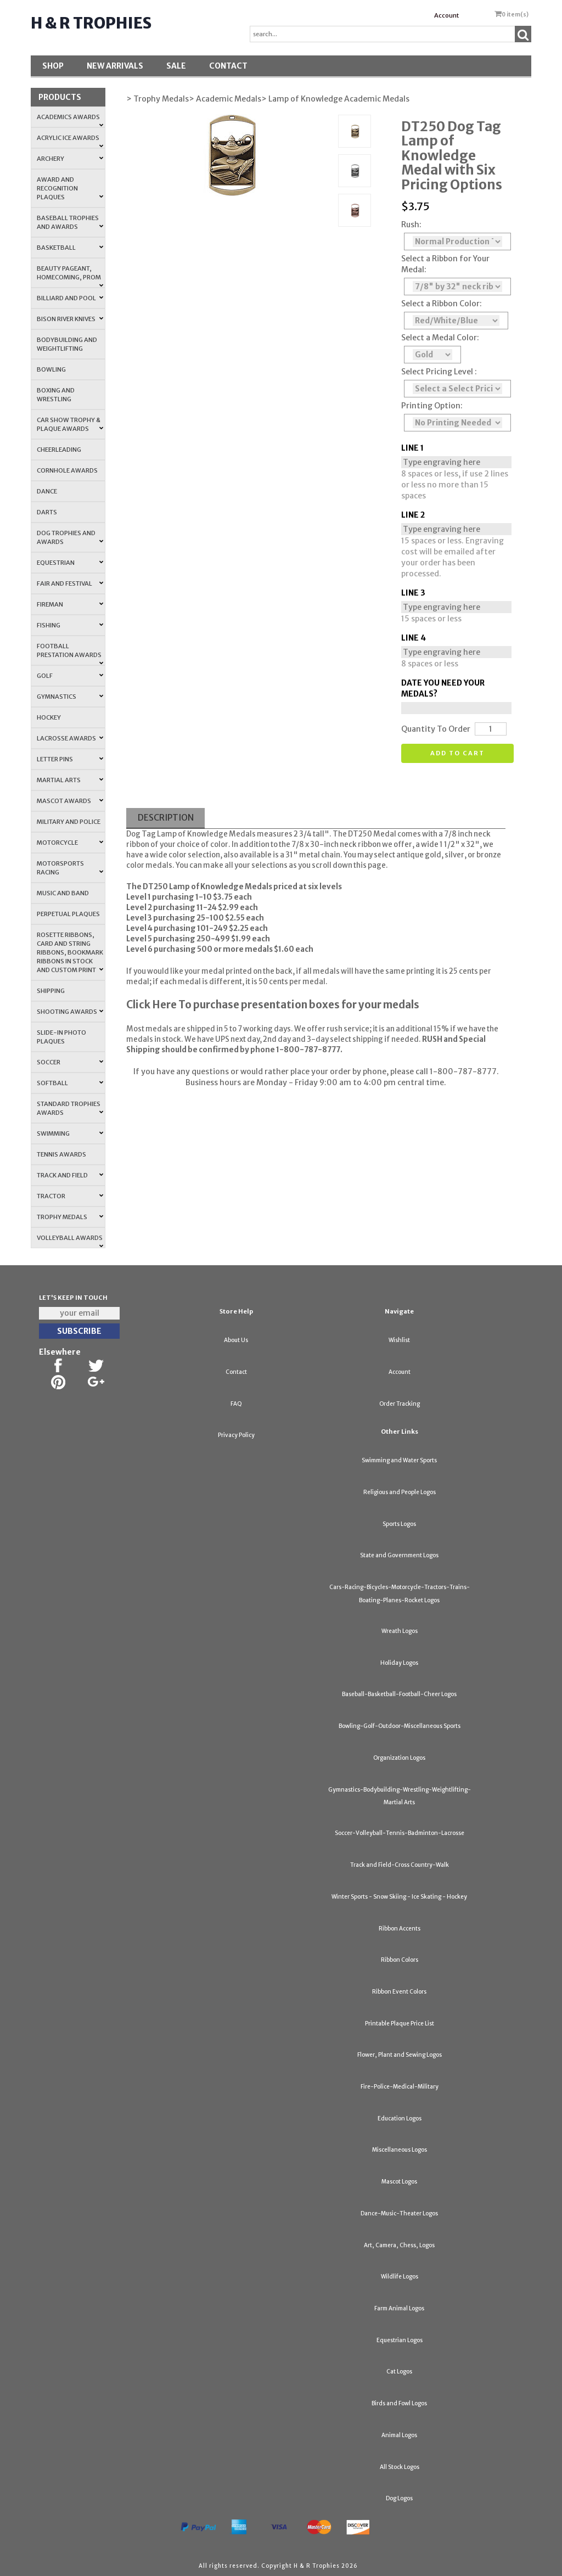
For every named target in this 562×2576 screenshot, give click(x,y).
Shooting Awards (70, 1011)
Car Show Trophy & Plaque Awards (70, 424)
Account (446, 15)
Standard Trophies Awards (70, 1108)
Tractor (70, 1196)
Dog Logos (399, 2498)
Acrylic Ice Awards (70, 141)
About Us (236, 1340)
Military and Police (68, 822)
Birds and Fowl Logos (399, 2403)
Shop (53, 66)
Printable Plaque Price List (399, 2023)
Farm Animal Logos (399, 2308)
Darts (47, 512)
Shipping (51, 991)
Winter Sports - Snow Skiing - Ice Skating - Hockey (399, 1896)
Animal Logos (399, 2435)
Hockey (49, 717)
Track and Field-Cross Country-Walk (399, 1864)
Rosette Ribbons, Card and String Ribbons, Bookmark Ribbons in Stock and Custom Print (70, 952)
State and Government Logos (399, 1555)
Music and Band (63, 893)
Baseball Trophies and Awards (70, 222)
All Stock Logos (399, 2467)
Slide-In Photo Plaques (61, 1037)
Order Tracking (399, 1403)
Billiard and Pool (70, 298)
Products (59, 97)
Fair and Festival (70, 583)
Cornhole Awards (67, 470)
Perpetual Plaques (68, 914)
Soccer (70, 1062)
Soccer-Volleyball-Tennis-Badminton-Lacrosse (399, 1833)
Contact (228, 66)
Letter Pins (70, 759)
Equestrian (70, 562)
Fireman (70, 604)
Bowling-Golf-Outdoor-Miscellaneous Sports (399, 1726)
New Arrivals (115, 66)
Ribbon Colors (399, 1959)
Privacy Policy (236, 1435)
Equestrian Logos (399, 2340)
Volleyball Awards (70, 1241)
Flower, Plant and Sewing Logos (399, 2054)
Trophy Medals (70, 1217)
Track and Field (70, 1175)
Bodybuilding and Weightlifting (67, 344)
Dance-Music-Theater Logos (399, 2213)
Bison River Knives (70, 319)
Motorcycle (70, 842)
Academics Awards (70, 120)
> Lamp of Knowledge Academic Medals (335, 99)
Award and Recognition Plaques (70, 188)
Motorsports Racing (70, 868)
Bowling (51, 369)
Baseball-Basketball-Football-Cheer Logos (399, 1694)
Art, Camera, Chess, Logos (399, 2245)
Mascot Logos (399, 2181)
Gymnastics (70, 696)
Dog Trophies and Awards (70, 537)
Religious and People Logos (399, 1492)
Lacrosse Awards (70, 738)
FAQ (236, 1403)
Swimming (70, 1133)
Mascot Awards (70, 801)
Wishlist (399, 1340)
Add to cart (457, 753)
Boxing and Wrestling (56, 394)
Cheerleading (59, 449)
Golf (70, 676)
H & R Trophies (91, 23)
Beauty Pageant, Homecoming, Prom (70, 276)
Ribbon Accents (399, 1928)
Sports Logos (399, 1524)
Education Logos (400, 2118)
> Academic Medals (225, 99)
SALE (176, 66)
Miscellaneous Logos (399, 2149)
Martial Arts (70, 780)
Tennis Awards (61, 1154)
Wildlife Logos (399, 2276)
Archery (70, 158)
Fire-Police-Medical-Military (400, 2086)
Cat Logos (399, 2371)
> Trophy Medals (157, 99)
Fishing (70, 625)
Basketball (70, 247)
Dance (47, 491)
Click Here (151, 1004)
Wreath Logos (399, 1631)
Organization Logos (399, 1757)
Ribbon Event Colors (399, 1991)
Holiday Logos (399, 1662)
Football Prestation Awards (70, 653)
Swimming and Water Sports (399, 1460)
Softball (70, 1083)
